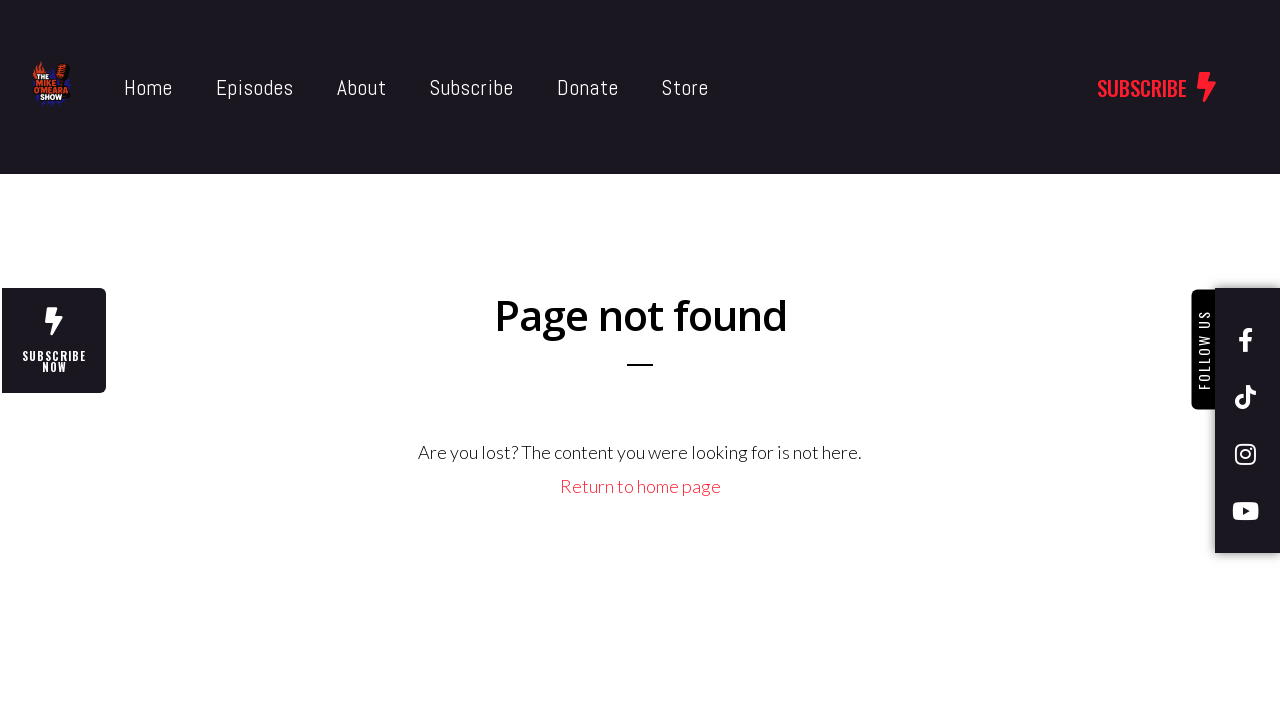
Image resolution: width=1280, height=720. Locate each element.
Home (104, 87)
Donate (544, 87)
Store (641, 87)
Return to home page (640, 486)
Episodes (211, 87)
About (318, 87)
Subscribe (428, 87)
